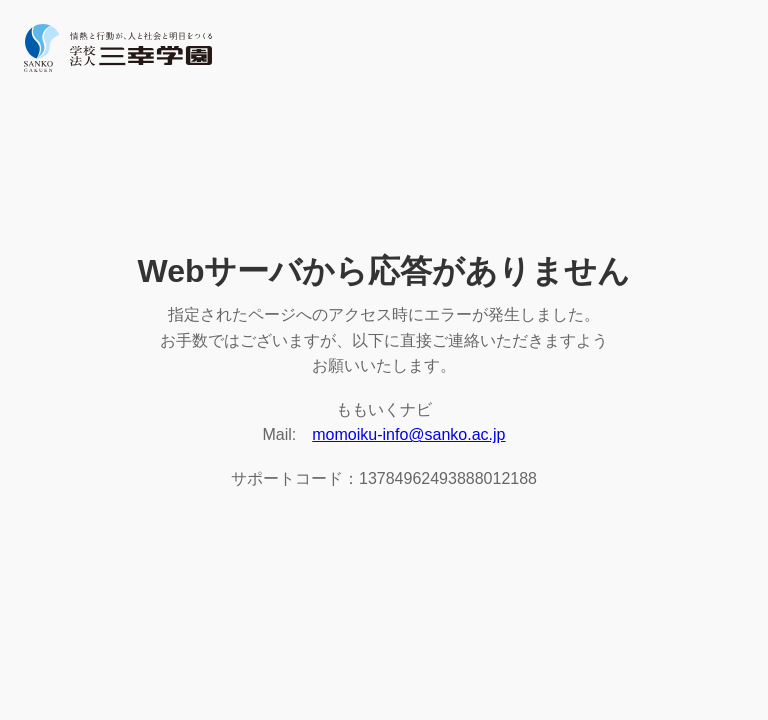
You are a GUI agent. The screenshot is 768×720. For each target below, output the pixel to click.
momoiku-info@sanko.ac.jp (408, 434)
